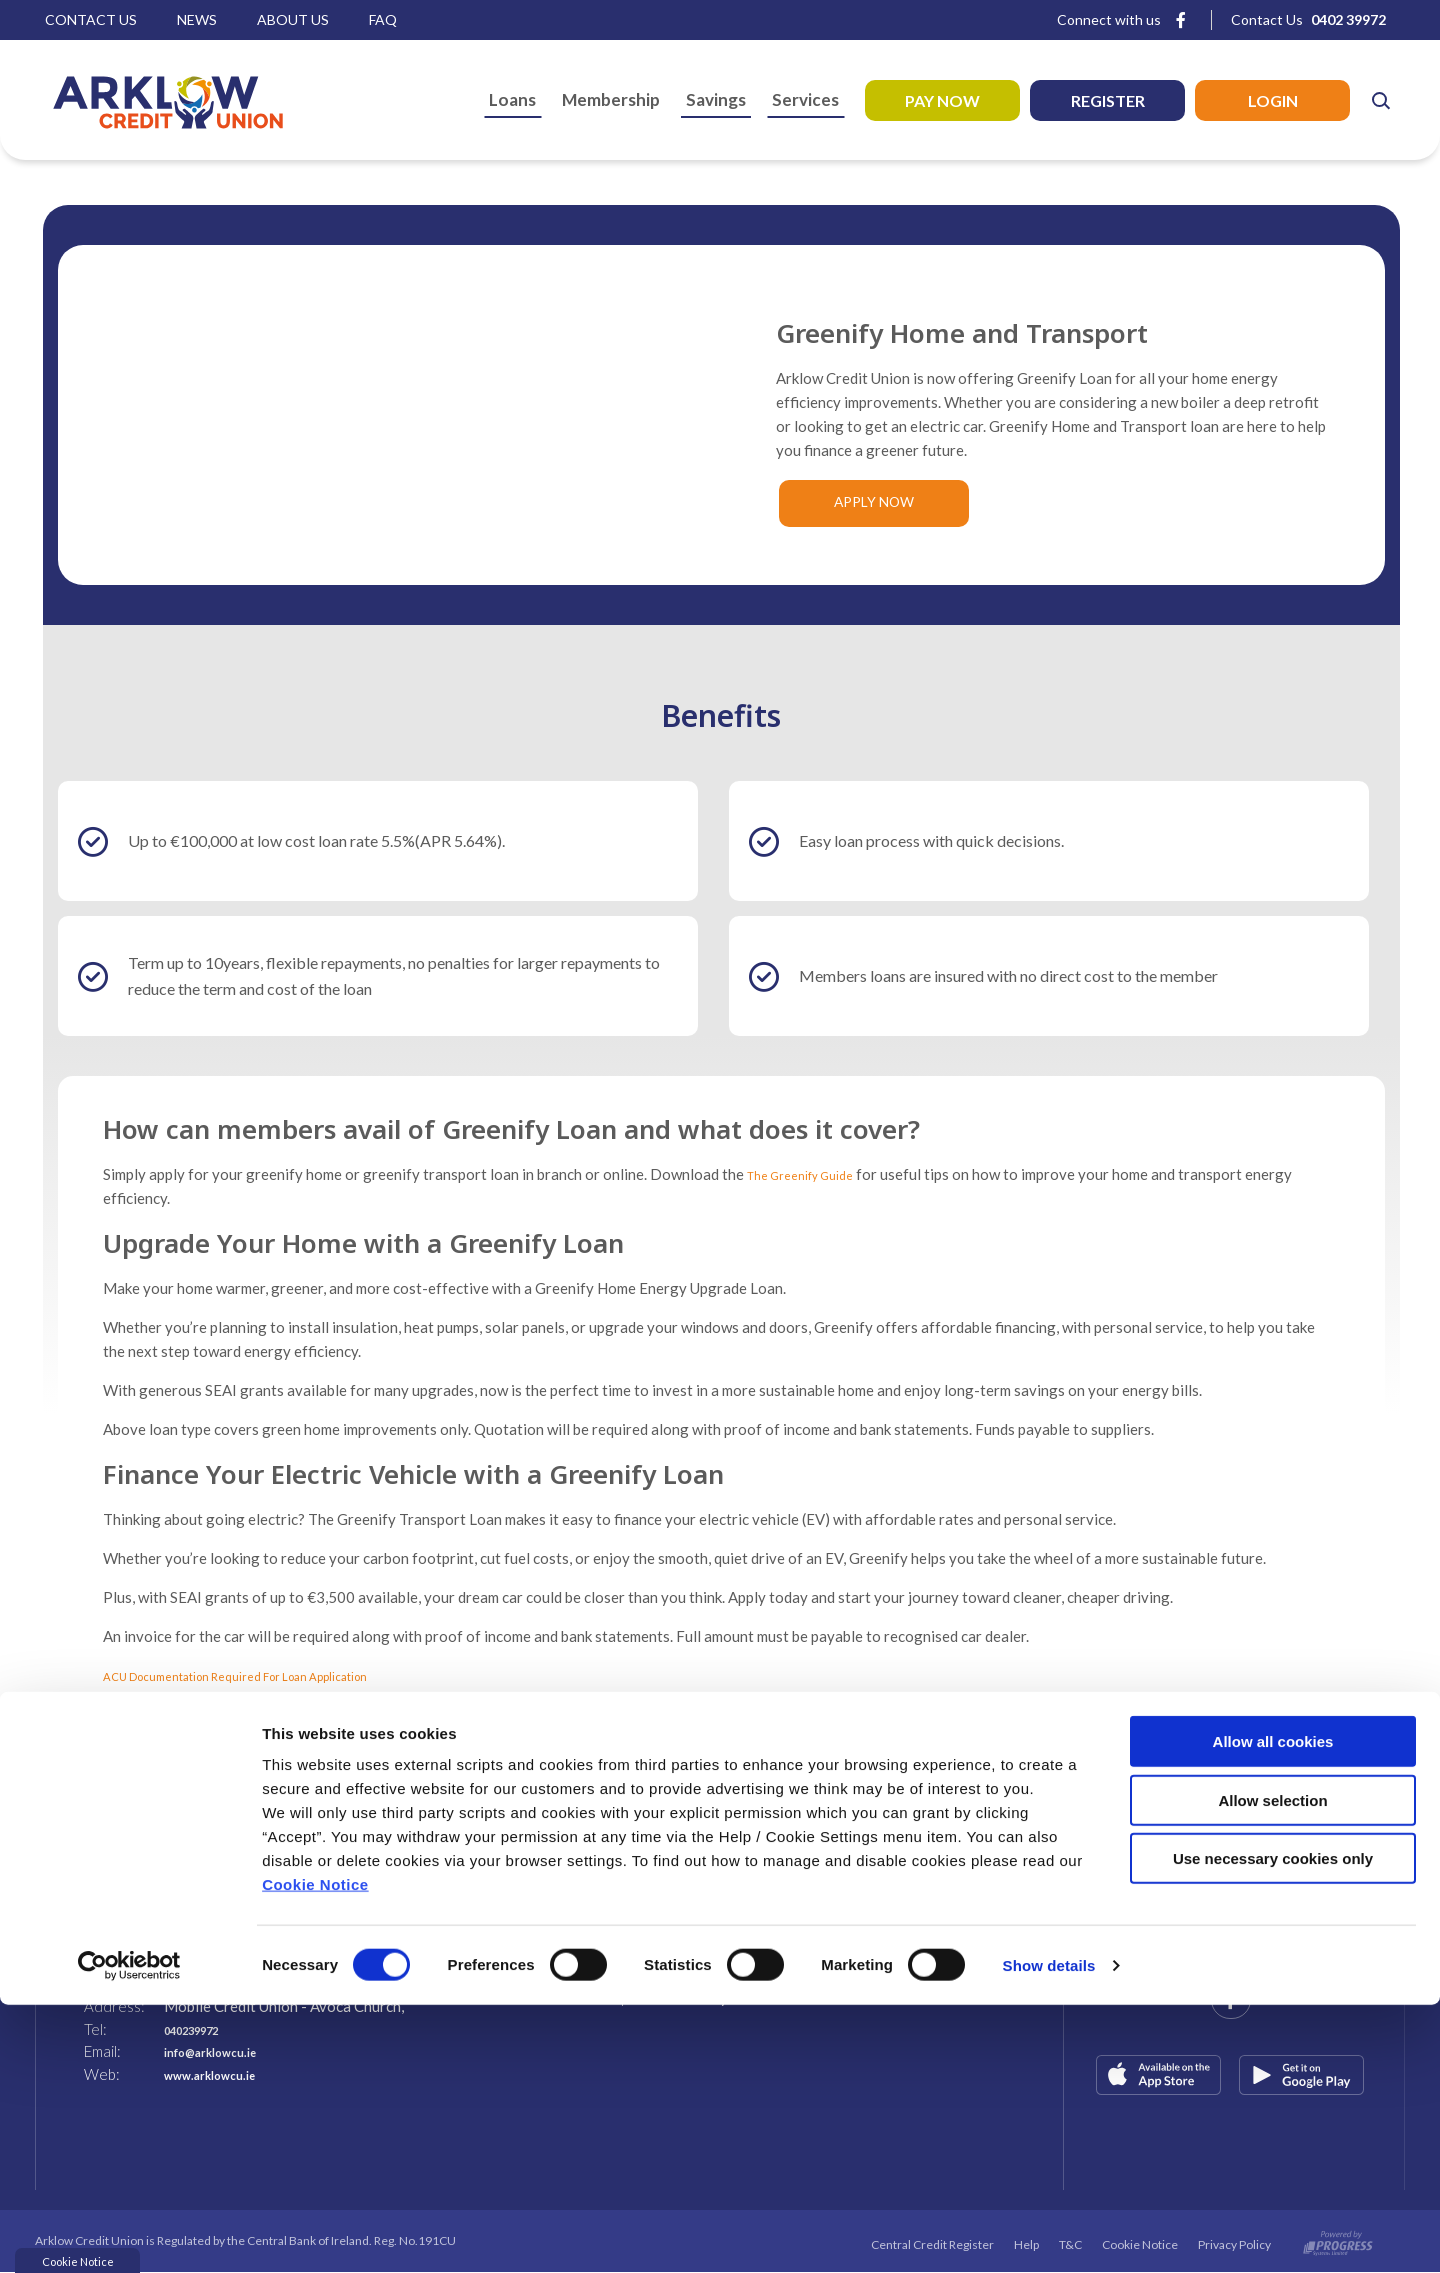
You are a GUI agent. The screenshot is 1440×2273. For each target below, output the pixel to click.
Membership (611, 99)
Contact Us (91, 19)
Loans (512, 99)
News (197, 19)
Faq (383, 19)
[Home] (150, 99)
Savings (716, 99)
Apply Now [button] (874, 503)
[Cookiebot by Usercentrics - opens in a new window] (129, 2234)
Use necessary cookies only (1273, 2126)
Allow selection (1272, 2068)
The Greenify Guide (812, 1175)
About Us (293, 19)
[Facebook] (1181, 19)
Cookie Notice (315, 2152)
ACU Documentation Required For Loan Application (273, 1676)
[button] (1380, 100)
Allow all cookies (1273, 2009)
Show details (1049, 2233)
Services (805, 99)
